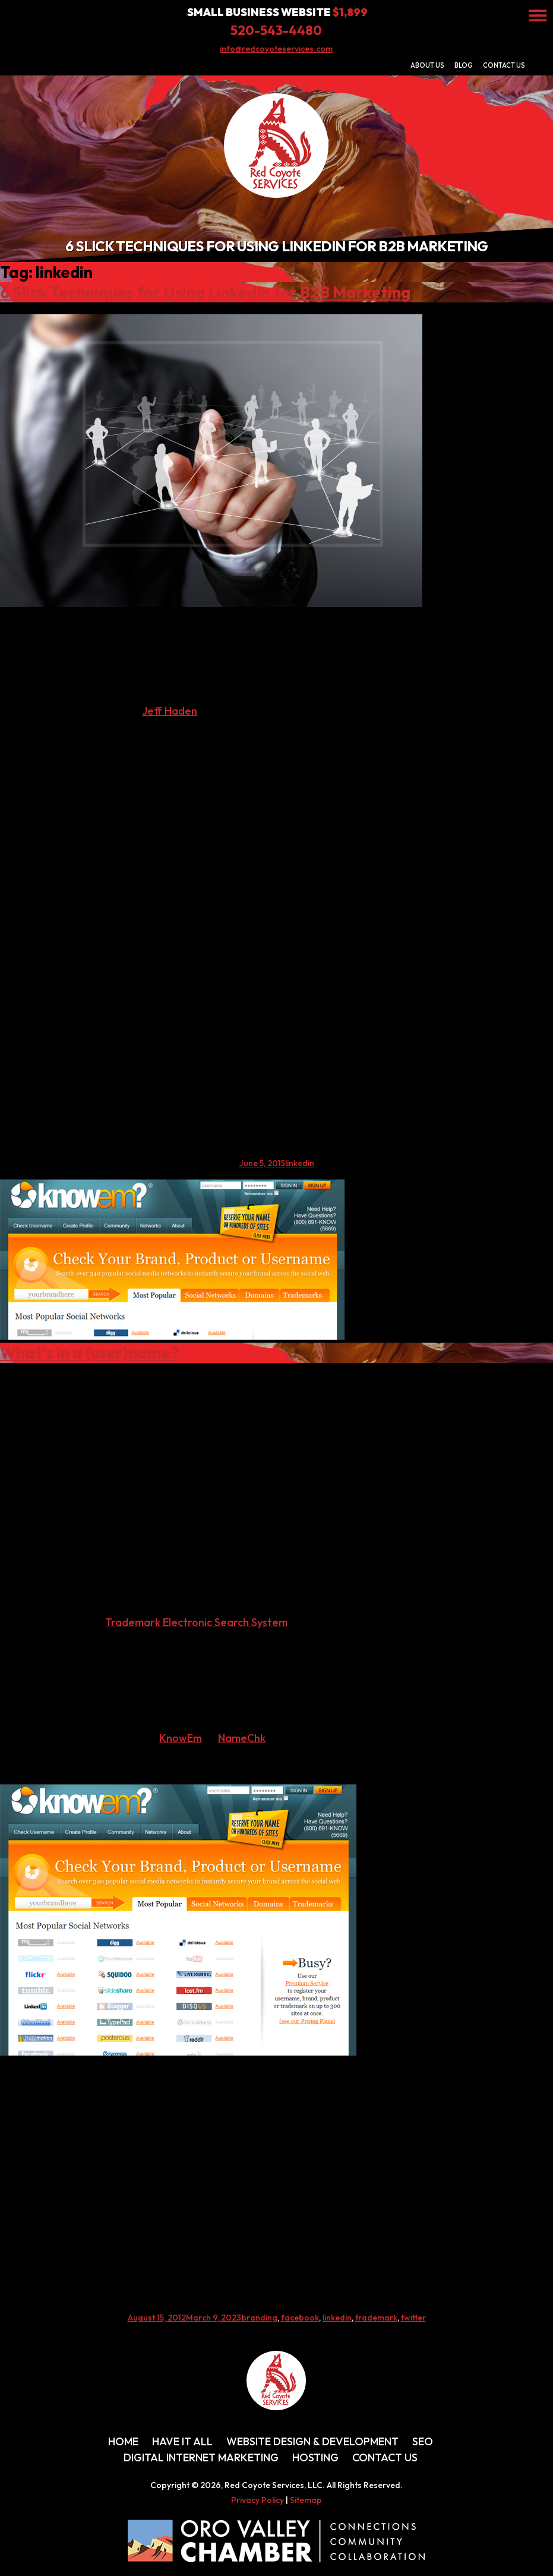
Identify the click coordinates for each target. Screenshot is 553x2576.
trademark (376, 2317)
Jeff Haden (169, 711)
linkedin (299, 1163)
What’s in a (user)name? (89, 1353)
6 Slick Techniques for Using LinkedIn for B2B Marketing (205, 292)
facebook (300, 2317)
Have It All (182, 2441)
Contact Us (504, 65)
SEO (422, 2441)
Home (123, 2441)
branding (259, 2317)
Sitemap (306, 2500)
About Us (427, 65)
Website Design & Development (312, 2441)
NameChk (242, 1738)
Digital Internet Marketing (201, 2457)
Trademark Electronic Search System (196, 1622)
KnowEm (180, 1738)
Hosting (315, 2457)
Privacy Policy (257, 2500)
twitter (413, 2317)
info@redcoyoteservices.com (276, 48)
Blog (463, 65)
